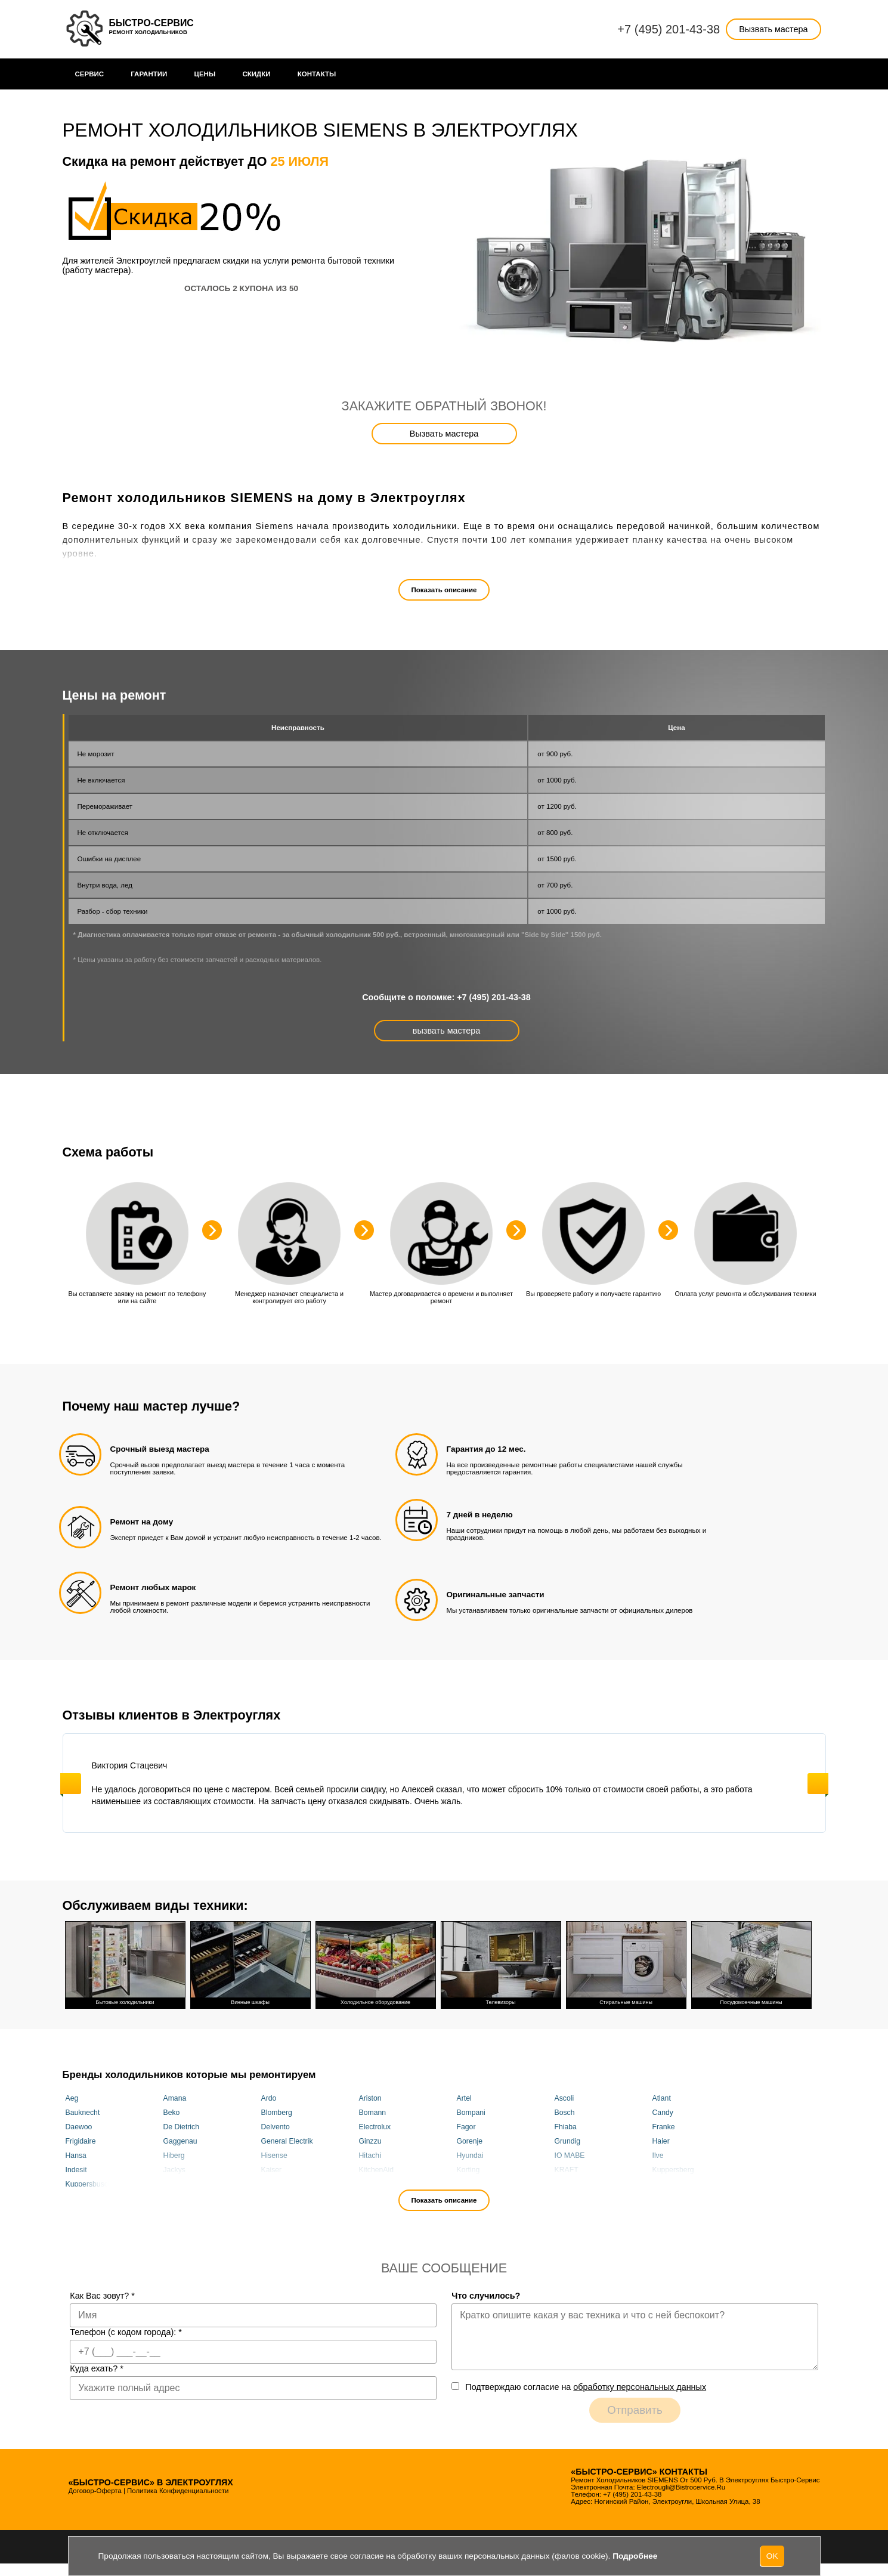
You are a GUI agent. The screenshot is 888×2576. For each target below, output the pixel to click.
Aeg (72, 2097)
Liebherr (372, 2183)
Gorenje (470, 2140)
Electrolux (375, 2126)
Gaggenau (180, 2140)
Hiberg (174, 2155)
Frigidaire (81, 2140)
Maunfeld (472, 2183)
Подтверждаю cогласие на (585, 2387)
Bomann (372, 2112)
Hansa (76, 2155)
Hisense (274, 2155)
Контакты (317, 74)
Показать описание (444, 589)
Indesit (76, 2169)
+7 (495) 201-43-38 (668, 29)
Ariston (370, 2097)
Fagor (466, 2126)
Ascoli (564, 2097)
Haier (661, 2140)
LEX (170, 2183)
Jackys (174, 2169)
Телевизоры (501, 1963)
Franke (663, 2126)
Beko (171, 2112)
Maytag (566, 2183)
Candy (662, 2112)
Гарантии (149, 74)
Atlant (661, 2097)
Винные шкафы (250, 1963)
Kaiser (271, 2169)
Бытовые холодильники (125, 1963)
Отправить (635, 2410)
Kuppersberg (673, 2169)
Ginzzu (370, 2140)
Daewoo (79, 2126)
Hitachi (370, 2155)
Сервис (89, 74)
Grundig (568, 2140)
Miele (661, 2183)
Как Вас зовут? (102, 2295)
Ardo (269, 2097)
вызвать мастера (446, 1030)
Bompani (471, 2112)
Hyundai (470, 2155)
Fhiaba (566, 2126)
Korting (468, 2169)
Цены (205, 74)
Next (817, 1783)
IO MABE (570, 2155)
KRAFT (566, 2169)
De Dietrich (181, 2126)
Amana (175, 2097)
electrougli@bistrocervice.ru (681, 2487)
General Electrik (287, 2140)
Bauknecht (83, 2112)
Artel (464, 2097)
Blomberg (276, 2112)
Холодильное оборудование (375, 1963)
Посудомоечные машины (751, 1963)
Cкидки (256, 74)
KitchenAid (376, 2169)
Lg (265, 2183)
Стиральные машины (626, 1963)
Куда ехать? (96, 2368)
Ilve (658, 2155)
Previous (70, 1783)
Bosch (565, 2112)
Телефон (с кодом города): (126, 2332)
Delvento (275, 2126)
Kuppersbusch (89, 2183)
